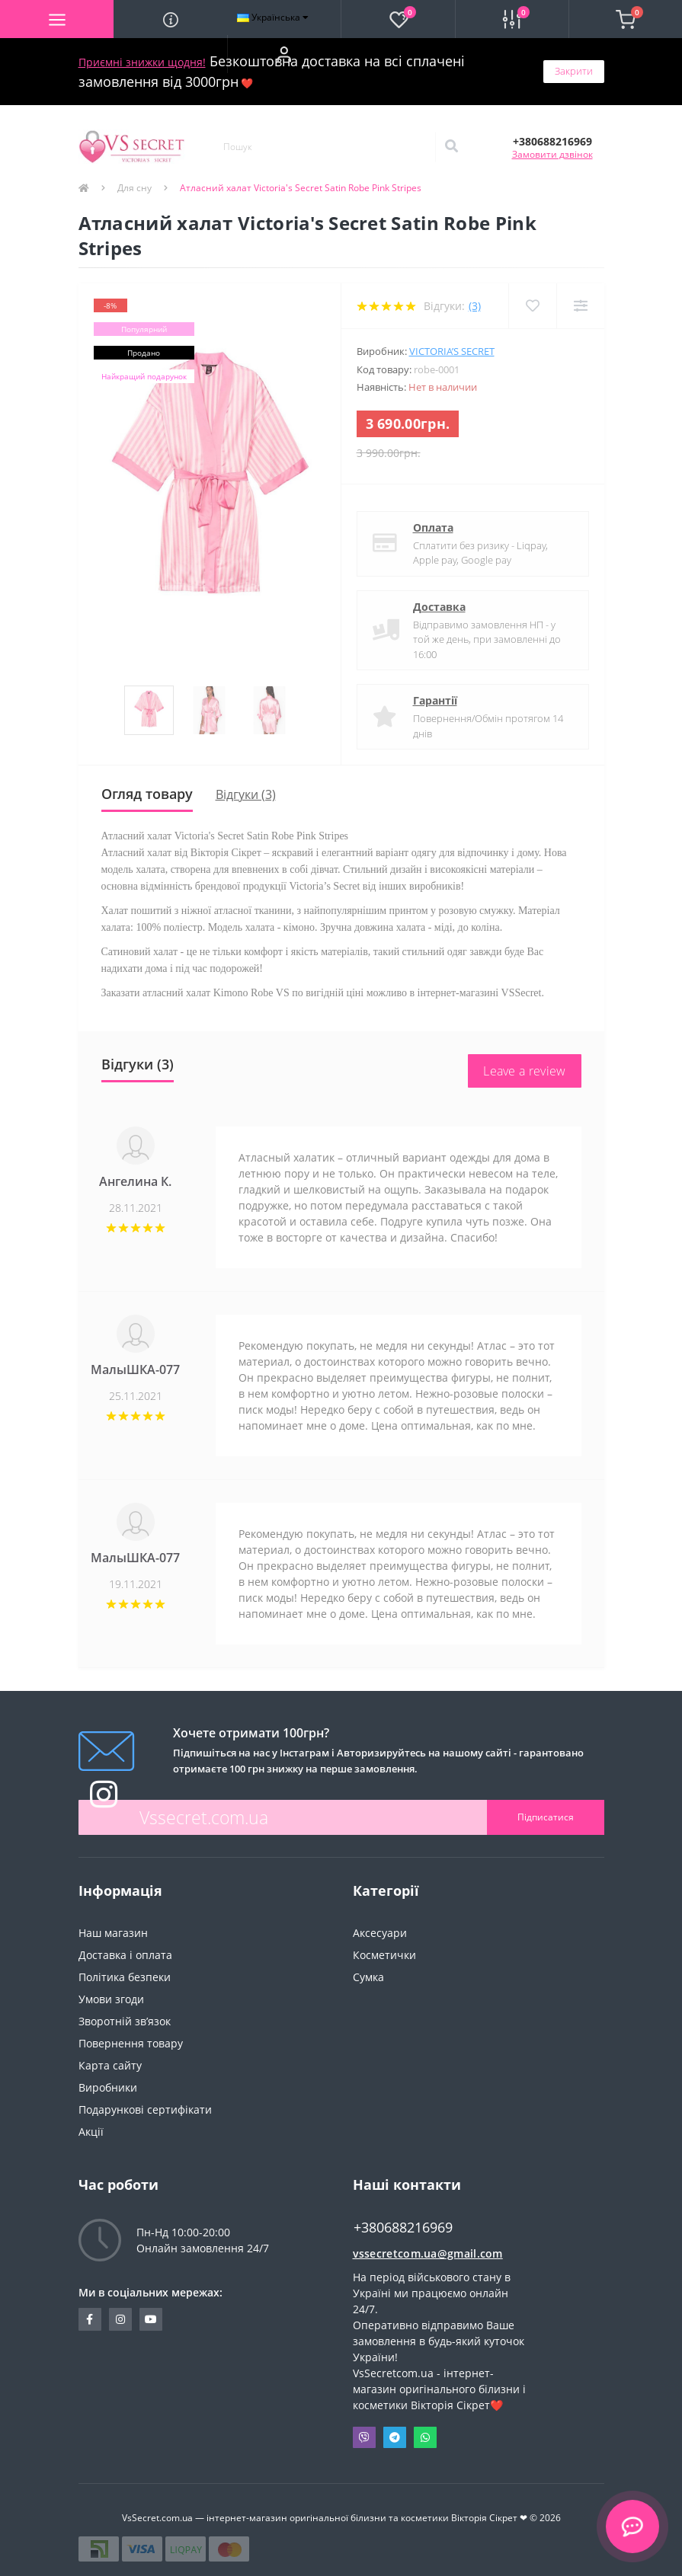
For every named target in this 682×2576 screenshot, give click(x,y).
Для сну (134, 187)
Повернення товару (130, 2043)
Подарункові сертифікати (145, 2109)
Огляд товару (147, 794)
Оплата (433, 527)
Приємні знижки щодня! (142, 62)
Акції (91, 2131)
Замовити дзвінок (552, 154)
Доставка (439, 606)
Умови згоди (111, 1999)
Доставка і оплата (125, 1955)
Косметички (384, 1955)
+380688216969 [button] (403, 2227)
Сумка (368, 1977)
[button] (284, 54)
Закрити (574, 71)
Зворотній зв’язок (124, 2021)
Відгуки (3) (246, 794)
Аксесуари (380, 1933)
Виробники (107, 2087)
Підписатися (545, 1817)
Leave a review (524, 1071)
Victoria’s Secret (452, 351)
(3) (475, 306)
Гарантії (435, 700)
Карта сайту (110, 2065)
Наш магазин (113, 1933)
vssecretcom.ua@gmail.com (428, 2253)
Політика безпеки (124, 1977)
